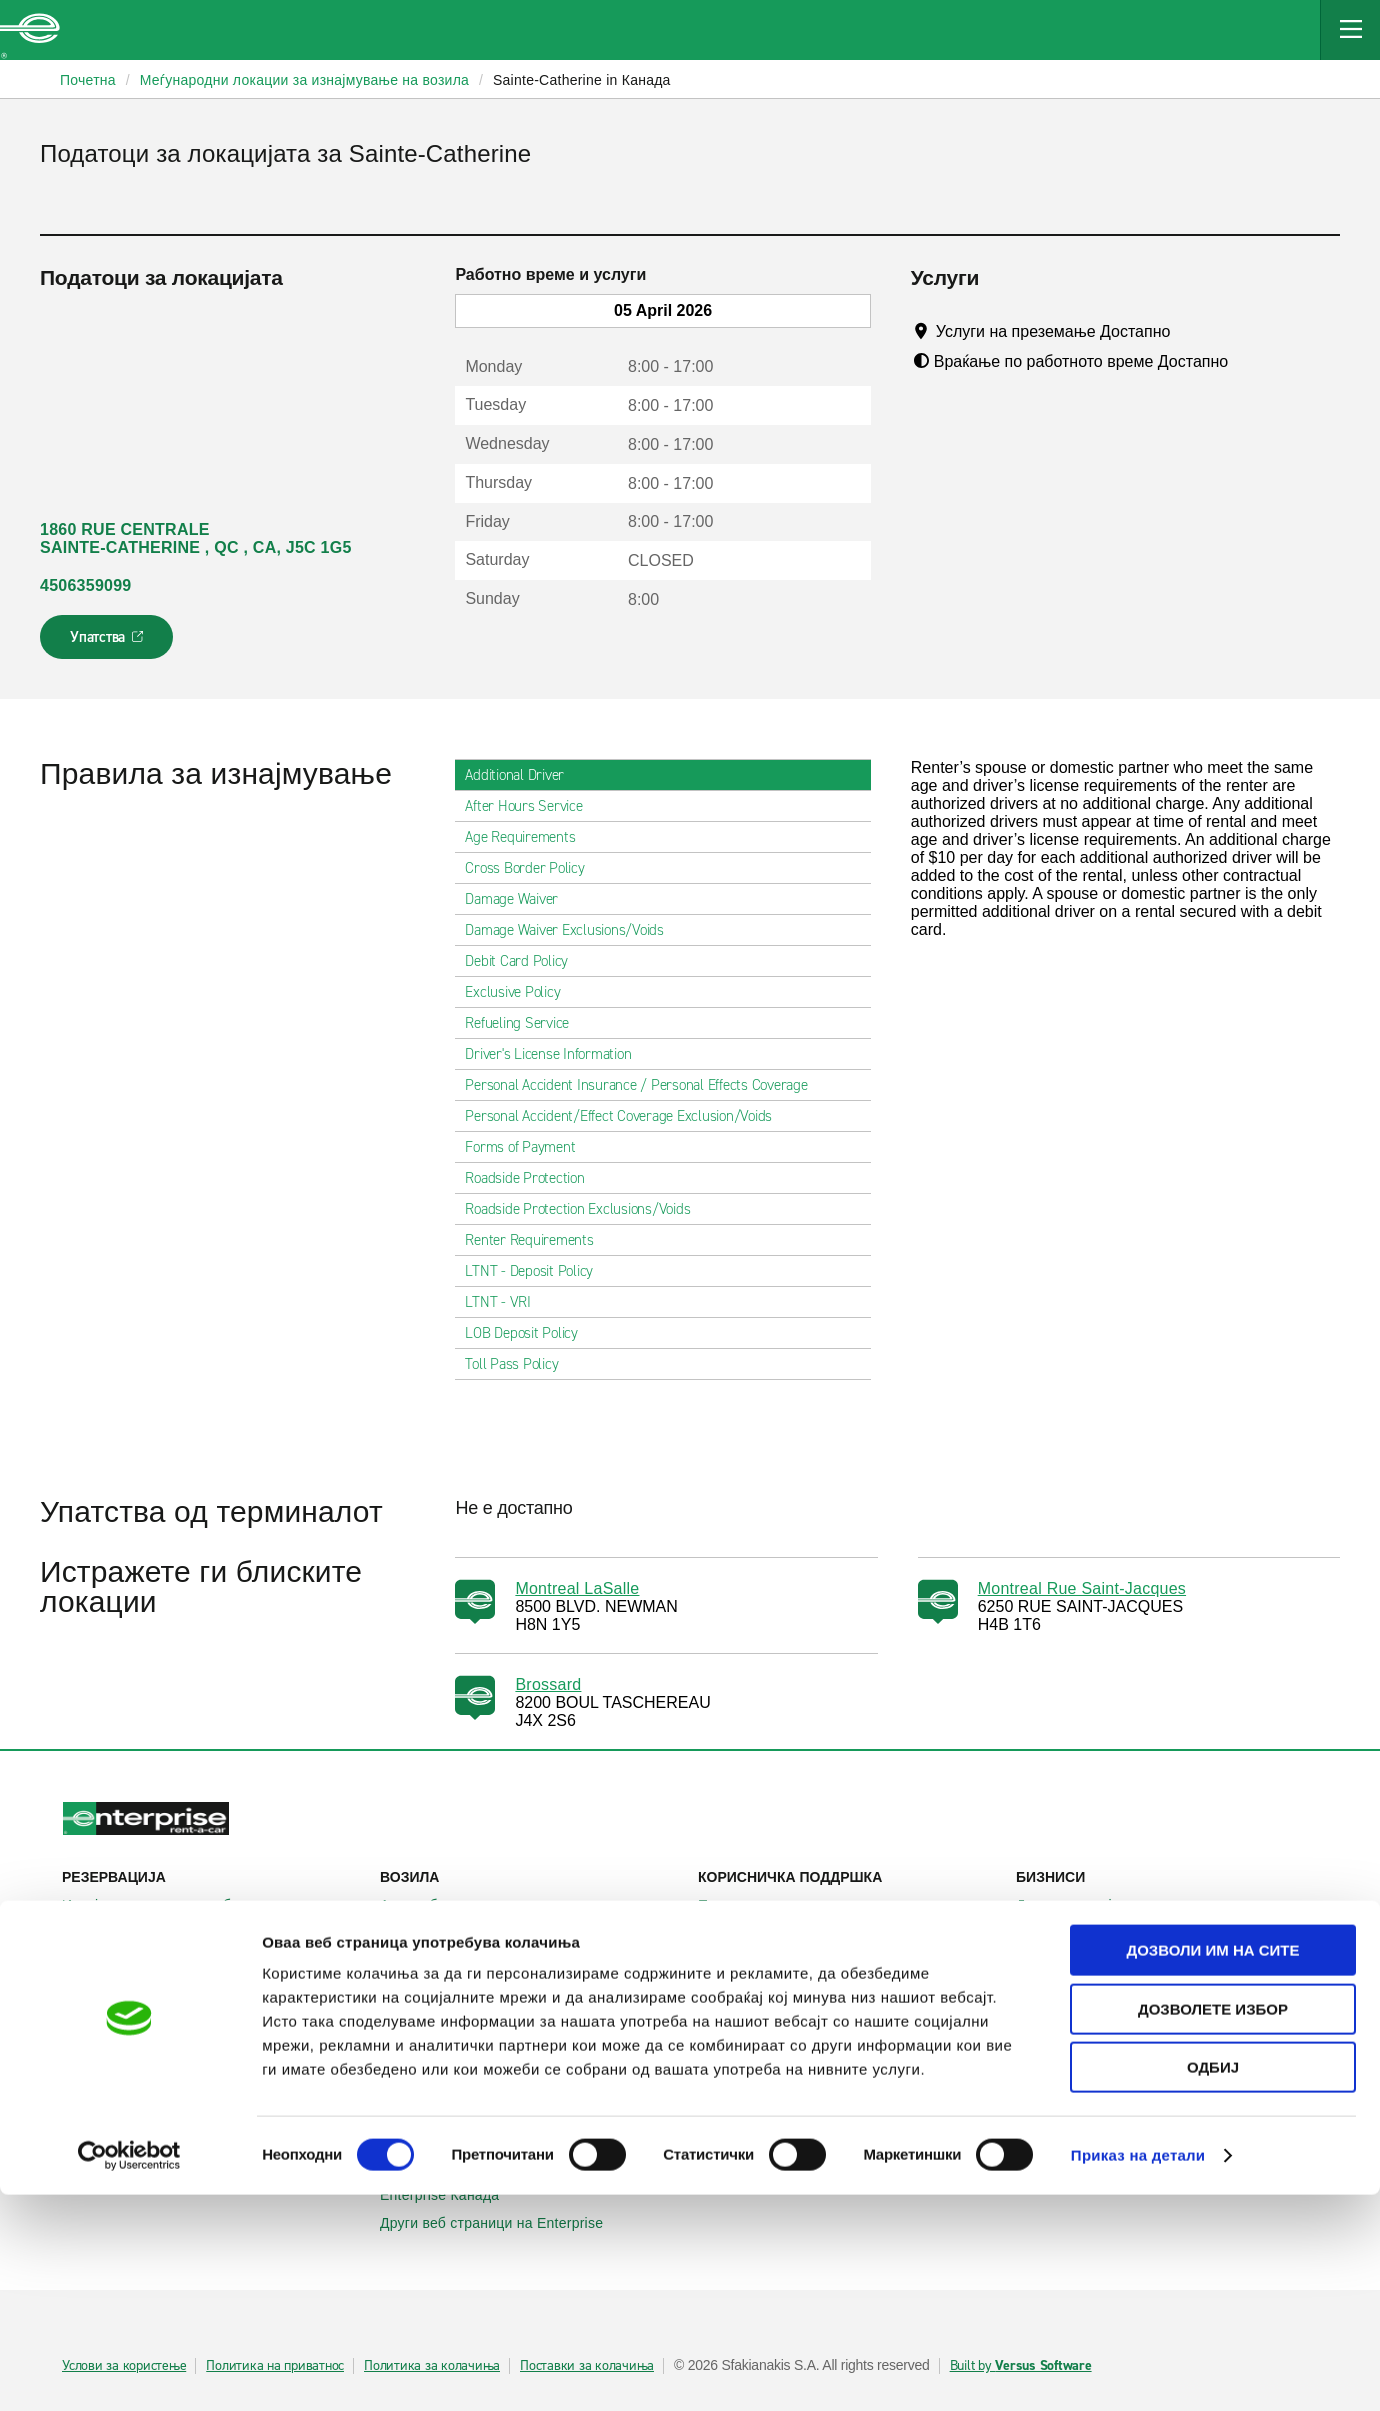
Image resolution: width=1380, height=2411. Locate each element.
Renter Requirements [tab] (537, 1240)
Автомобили (432, 1905)
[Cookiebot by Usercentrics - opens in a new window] (129, 2372)
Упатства (108, 643)
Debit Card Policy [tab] (524, 961)
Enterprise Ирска (446, 2037)
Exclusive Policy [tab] (520, 992)
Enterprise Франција (457, 2093)
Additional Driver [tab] (522, 775)
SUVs (409, 1933)
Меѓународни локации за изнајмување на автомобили (213, 2064)
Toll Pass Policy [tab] (519, 1364)
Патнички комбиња (454, 1961)
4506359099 (85, 585)
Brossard (548, 1684)
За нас (731, 2037)
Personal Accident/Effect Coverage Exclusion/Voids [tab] (626, 1116)
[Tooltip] (1189, 331)
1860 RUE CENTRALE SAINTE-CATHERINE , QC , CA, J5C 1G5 (196, 538)
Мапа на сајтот (759, 1961)
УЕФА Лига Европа (1090, 1981)
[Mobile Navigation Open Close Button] (1350, 30)
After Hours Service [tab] (531, 806)
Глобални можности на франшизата (830, 2093)
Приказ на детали (1138, 2371)
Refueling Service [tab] (525, 1023)
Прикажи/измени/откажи (154, 1933)
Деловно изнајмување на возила (1136, 1905)
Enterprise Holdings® (778, 2065)
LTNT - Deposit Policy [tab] (537, 1271)
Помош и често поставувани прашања (837, 1905)
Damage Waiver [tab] (519, 899)
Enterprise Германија (460, 2065)
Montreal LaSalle (577, 1588)
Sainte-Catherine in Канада (582, 80)
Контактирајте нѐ (766, 1933)
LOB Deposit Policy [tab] (529, 1333)
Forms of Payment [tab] (528, 1147)
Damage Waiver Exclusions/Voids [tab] (572, 930)
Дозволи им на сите (1212, 2166)
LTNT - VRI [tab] (506, 1302)
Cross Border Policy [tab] (532, 868)
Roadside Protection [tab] (532, 1178)
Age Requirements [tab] (528, 837)
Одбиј (1213, 2283)
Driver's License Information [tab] (556, 1054)
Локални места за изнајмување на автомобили (213, 2018)
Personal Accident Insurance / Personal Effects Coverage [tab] (644, 1085)
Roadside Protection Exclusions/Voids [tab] (585, 1209)
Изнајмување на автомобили (170, 1905)
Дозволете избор (1213, 2225)
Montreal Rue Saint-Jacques (1082, 1588)
